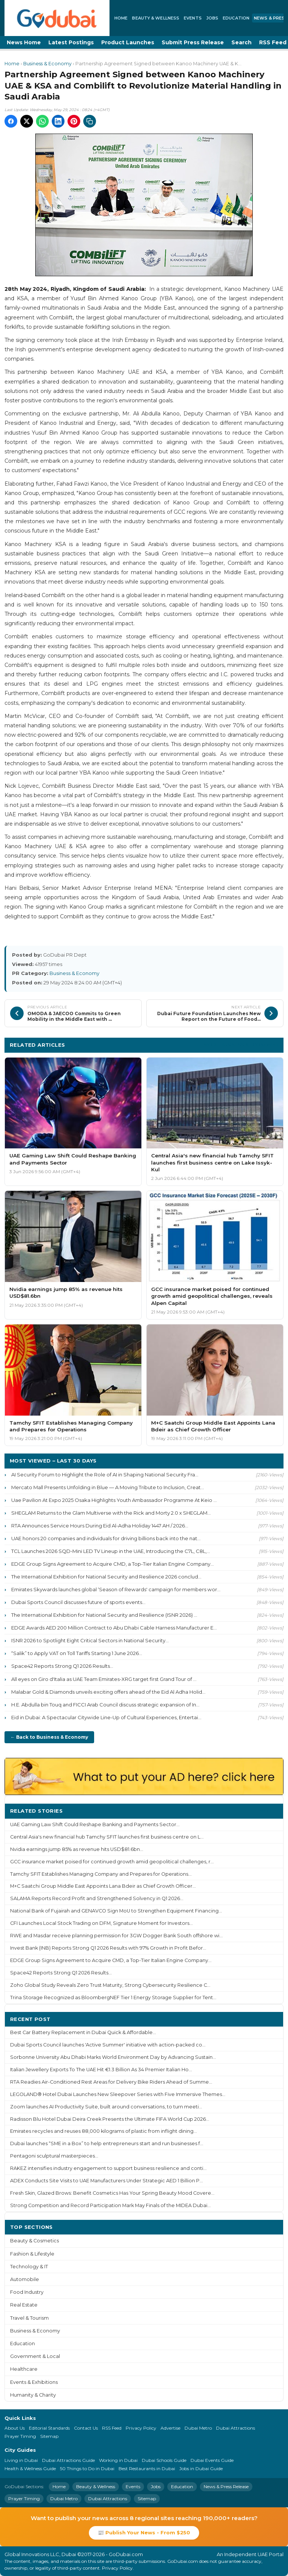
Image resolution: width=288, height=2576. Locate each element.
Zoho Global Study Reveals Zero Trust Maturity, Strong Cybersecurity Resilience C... (110, 1985)
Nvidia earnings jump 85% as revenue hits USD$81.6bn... (76, 1849)
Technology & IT (29, 2266)
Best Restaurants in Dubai (146, 2468)
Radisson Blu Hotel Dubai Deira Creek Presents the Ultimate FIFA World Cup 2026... (109, 2119)
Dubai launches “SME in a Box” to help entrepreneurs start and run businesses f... (106, 2143)
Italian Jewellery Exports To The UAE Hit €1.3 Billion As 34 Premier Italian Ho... (101, 2069)
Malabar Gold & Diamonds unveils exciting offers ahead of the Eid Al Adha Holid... (108, 1692)
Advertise (170, 2428)
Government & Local (35, 2356)
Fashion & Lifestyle (32, 2254)
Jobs (212, 18)
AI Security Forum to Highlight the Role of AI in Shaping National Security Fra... (104, 1475)
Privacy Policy (141, 2428)
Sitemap (49, 2436)
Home (121, 18)
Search (241, 42)
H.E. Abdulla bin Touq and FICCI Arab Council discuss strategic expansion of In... (105, 1705)
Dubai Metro (198, 2428)
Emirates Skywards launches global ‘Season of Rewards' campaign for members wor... (115, 1589)
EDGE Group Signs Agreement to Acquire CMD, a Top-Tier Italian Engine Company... (112, 1564)
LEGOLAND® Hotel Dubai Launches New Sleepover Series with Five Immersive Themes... (117, 2094)
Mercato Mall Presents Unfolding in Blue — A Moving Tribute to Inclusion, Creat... (107, 1487)
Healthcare (24, 2369)
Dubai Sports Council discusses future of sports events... (78, 1602)
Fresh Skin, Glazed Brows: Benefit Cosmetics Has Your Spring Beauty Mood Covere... (112, 2193)
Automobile (24, 2279)
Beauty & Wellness (155, 18)
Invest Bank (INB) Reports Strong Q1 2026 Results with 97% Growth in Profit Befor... (108, 1948)
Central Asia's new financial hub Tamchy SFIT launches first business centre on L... (107, 1837)
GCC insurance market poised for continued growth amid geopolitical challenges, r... (112, 1861)
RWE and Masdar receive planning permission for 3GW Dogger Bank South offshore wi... (116, 1935)
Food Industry (27, 2292)
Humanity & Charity (33, 2395)
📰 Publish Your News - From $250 (144, 2532)
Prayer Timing (20, 2436)
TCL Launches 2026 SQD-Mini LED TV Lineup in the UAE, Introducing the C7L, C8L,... (110, 1551)
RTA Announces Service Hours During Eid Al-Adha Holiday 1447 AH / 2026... (99, 1526)
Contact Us (86, 2428)
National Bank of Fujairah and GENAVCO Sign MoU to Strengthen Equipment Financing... (116, 1911)
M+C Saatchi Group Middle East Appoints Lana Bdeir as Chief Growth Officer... (103, 1886)
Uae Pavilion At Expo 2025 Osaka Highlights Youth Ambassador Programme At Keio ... (114, 1500)
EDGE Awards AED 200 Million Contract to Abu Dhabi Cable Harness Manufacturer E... (114, 1628)
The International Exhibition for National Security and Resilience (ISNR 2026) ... (104, 1615)
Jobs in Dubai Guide (201, 2468)
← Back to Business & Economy (49, 1737)
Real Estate (24, 2305)
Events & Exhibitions (34, 2382)
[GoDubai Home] (57, 18)
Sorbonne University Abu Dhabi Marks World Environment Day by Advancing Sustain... (113, 2057)
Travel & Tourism (29, 2318)
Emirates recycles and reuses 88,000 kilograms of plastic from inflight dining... (103, 2131)
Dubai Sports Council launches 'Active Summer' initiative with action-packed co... (108, 2045)
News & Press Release (226, 2486)
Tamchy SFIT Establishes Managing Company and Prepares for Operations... (101, 1874)
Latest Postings (71, 42)
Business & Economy (47, 63)
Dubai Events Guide (212, 2460)
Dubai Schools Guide (164, 2460)
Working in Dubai (118, 2460)
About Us (14, 2428)
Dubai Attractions (235, 2428)
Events (193, 18)
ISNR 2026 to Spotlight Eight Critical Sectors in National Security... (90, 1640)
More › (269, 1810)
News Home (24, 42)
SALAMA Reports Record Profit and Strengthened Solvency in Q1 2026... (96, 1898)
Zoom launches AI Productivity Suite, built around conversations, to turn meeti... (106, 2107)
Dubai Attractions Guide (68, 2460)
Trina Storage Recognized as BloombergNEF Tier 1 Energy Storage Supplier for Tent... (113, 1997)
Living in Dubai (21, 2460)
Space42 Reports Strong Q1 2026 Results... (62, 1666)
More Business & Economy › (241, 1044)
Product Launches (127, 42)
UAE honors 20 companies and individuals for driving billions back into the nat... (106, 1538)
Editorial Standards (49, 2428)
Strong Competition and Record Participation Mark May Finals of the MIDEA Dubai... (110, 2205)
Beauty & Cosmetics (34, 2240)
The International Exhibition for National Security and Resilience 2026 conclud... (106, 1577)
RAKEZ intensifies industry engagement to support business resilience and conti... (108, 2168)
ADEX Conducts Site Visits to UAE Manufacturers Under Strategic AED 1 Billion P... (106, 2180)
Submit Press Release (193, 42)
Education (236, 18)
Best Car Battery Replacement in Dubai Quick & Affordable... (83, 2032)
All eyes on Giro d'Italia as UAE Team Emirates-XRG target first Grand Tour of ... (103, 1679)
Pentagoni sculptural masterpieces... (54, 2156)
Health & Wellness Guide (30, 2468)
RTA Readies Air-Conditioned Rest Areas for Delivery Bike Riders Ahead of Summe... (111, 2082)
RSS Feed (112, 2428)
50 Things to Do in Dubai (87, 2468)
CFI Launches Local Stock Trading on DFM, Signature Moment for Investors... (101, 1923)
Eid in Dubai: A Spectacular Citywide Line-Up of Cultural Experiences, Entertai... (106, 1717)
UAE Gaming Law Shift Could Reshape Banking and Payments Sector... (95, 1824)
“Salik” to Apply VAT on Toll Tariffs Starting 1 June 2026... (76, 1653)
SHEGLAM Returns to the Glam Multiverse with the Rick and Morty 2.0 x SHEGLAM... (111, 1513)
